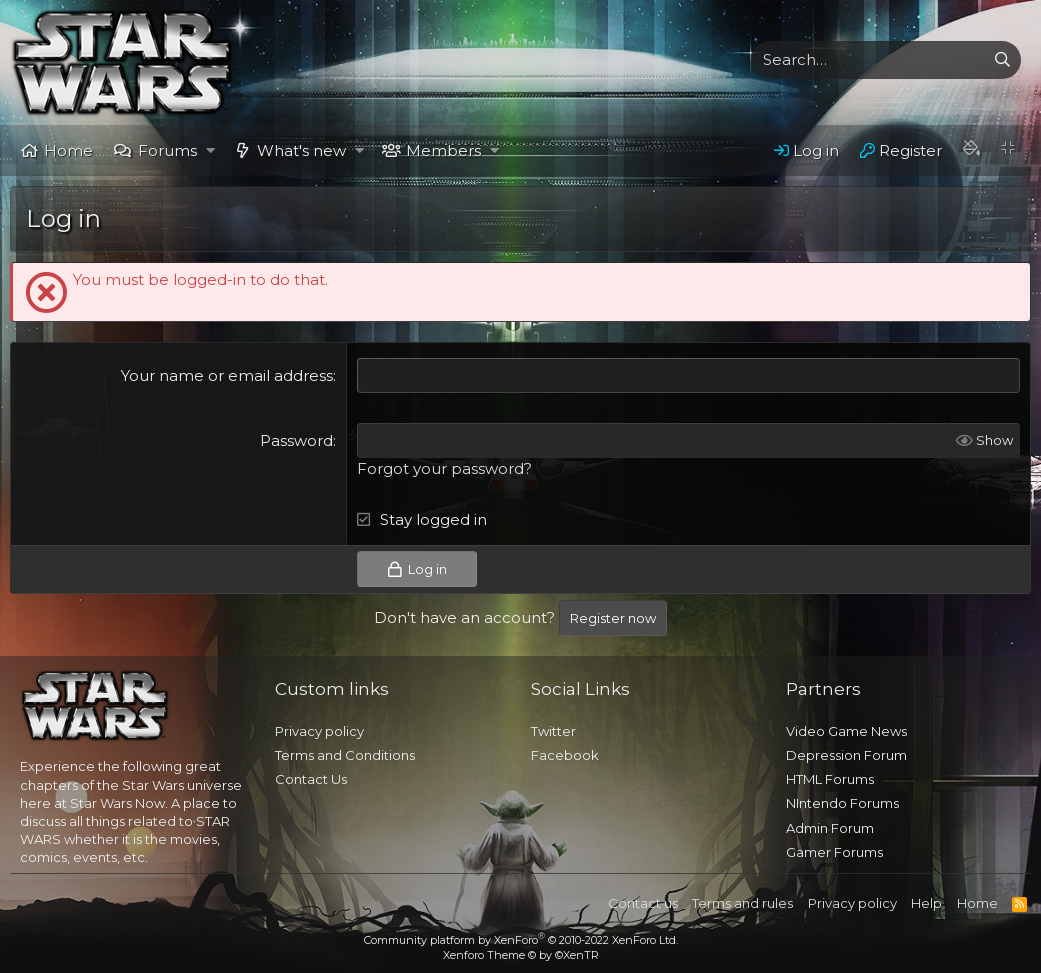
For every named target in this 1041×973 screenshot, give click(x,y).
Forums (167, 150)
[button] (210, 150)
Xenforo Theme (521, 955)
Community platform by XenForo (521, 940)
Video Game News (846, 731)
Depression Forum (846, 755)
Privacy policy (319, 731)
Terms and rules (742, 903)
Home (68, 150)
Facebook (565, 755)
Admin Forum (830, 828)
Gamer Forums (834, 852)
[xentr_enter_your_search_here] (868, 60)
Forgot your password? (444, 468)
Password (296, 440)
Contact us (643, 903)
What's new (301, 150)
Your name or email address (227, 375)
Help (926, 903)
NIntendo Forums (842, 803)
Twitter (553, 731)
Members (443, 150)
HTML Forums (830, 779)
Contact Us (311, 779)
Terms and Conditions (345, 755)
